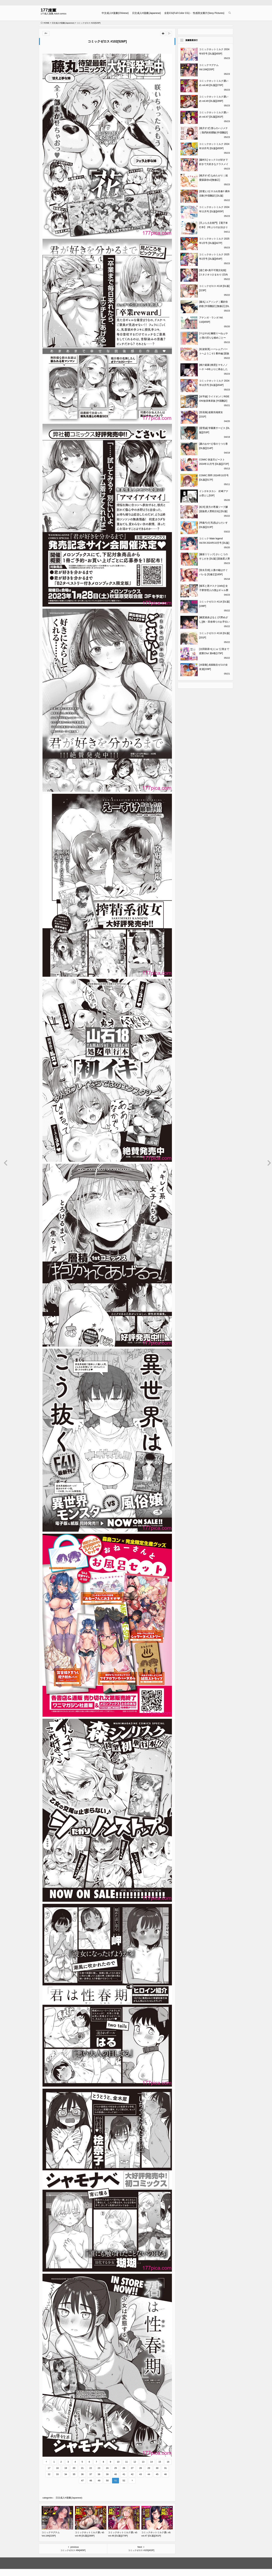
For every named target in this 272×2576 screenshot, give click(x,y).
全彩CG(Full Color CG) (176, 13)
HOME (45, 23)
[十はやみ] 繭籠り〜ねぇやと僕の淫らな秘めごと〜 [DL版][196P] (213, 337)
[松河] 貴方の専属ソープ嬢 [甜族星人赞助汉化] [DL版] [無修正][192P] (213, 511)
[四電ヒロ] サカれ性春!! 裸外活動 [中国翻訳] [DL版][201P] (214, 195)
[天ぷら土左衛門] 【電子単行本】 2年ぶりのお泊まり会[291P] (213, 227)
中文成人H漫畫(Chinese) (115, 13)
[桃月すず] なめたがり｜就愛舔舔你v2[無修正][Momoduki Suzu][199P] (213, 180)
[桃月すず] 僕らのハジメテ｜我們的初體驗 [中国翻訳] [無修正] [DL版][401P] (213, 132)
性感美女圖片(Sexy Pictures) (208, 13)
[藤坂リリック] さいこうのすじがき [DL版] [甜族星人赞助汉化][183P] (214, 558)
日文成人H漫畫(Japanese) (146, 13)
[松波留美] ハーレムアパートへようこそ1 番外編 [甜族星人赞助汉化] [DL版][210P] (214, 353)
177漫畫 (48, 10)
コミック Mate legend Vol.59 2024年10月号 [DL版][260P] (214, 543)
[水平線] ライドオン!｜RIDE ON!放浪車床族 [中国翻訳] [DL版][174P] (214, 400)
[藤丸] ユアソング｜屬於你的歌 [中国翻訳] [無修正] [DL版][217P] (214, 306)
